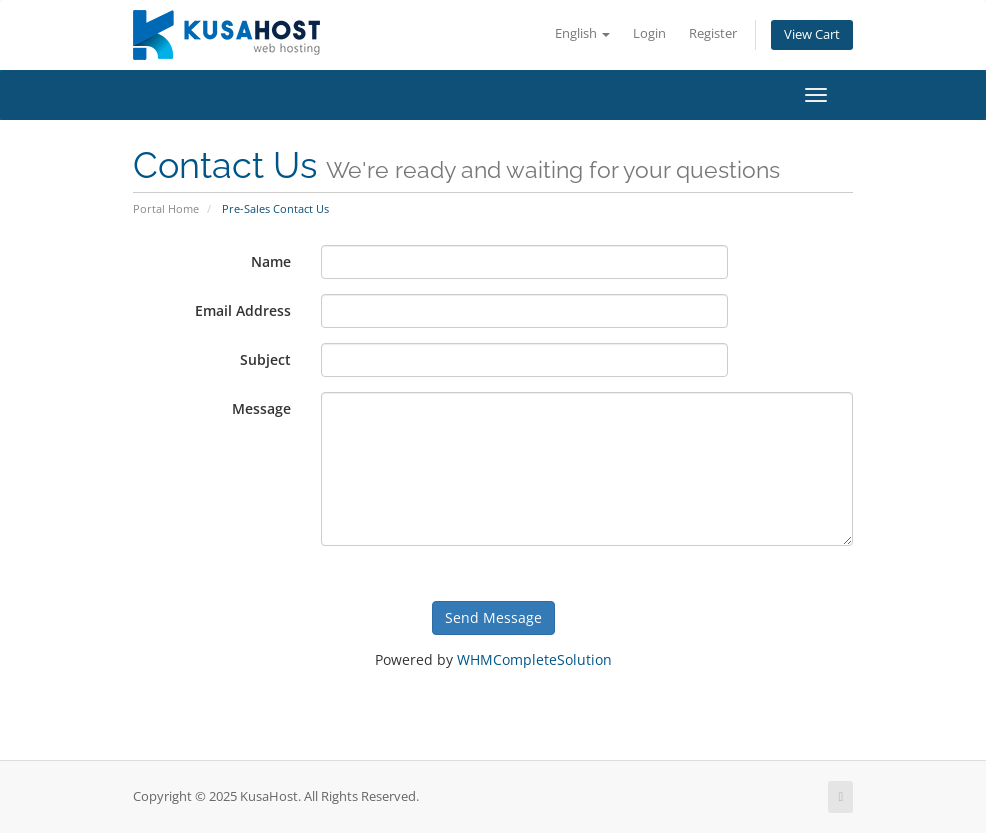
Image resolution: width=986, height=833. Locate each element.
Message (261, 408)
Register (713, 33)
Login (649, 33)
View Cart (812, 34)
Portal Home (166, 208)
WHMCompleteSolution (534, 659)
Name (271, 261)
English (582, 33)
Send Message (493, 617)
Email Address (243, 310)
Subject (265, 359)
